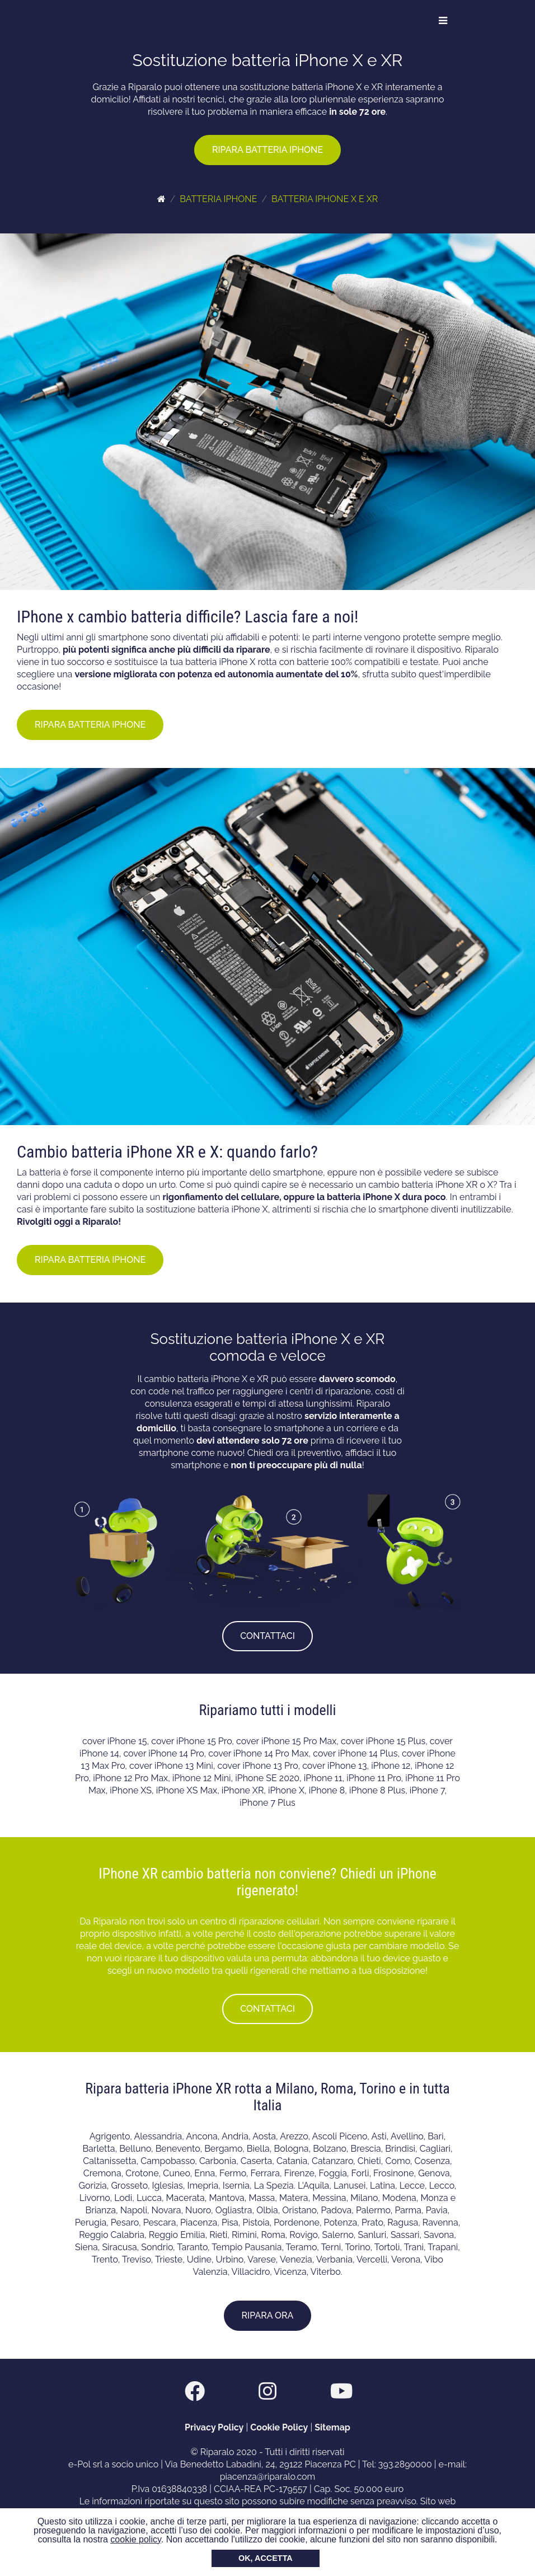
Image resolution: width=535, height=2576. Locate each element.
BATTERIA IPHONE (218, 199)
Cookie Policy (279, 2427)
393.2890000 (405, 2464)
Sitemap (332, 2427)
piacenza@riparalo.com (268, 2476)
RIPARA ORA (268, 2315)
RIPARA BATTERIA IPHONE (267, 149)
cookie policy (135, 2539)
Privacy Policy (214, 2427)
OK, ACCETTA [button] (265, 2558)
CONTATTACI (267, 1636)
